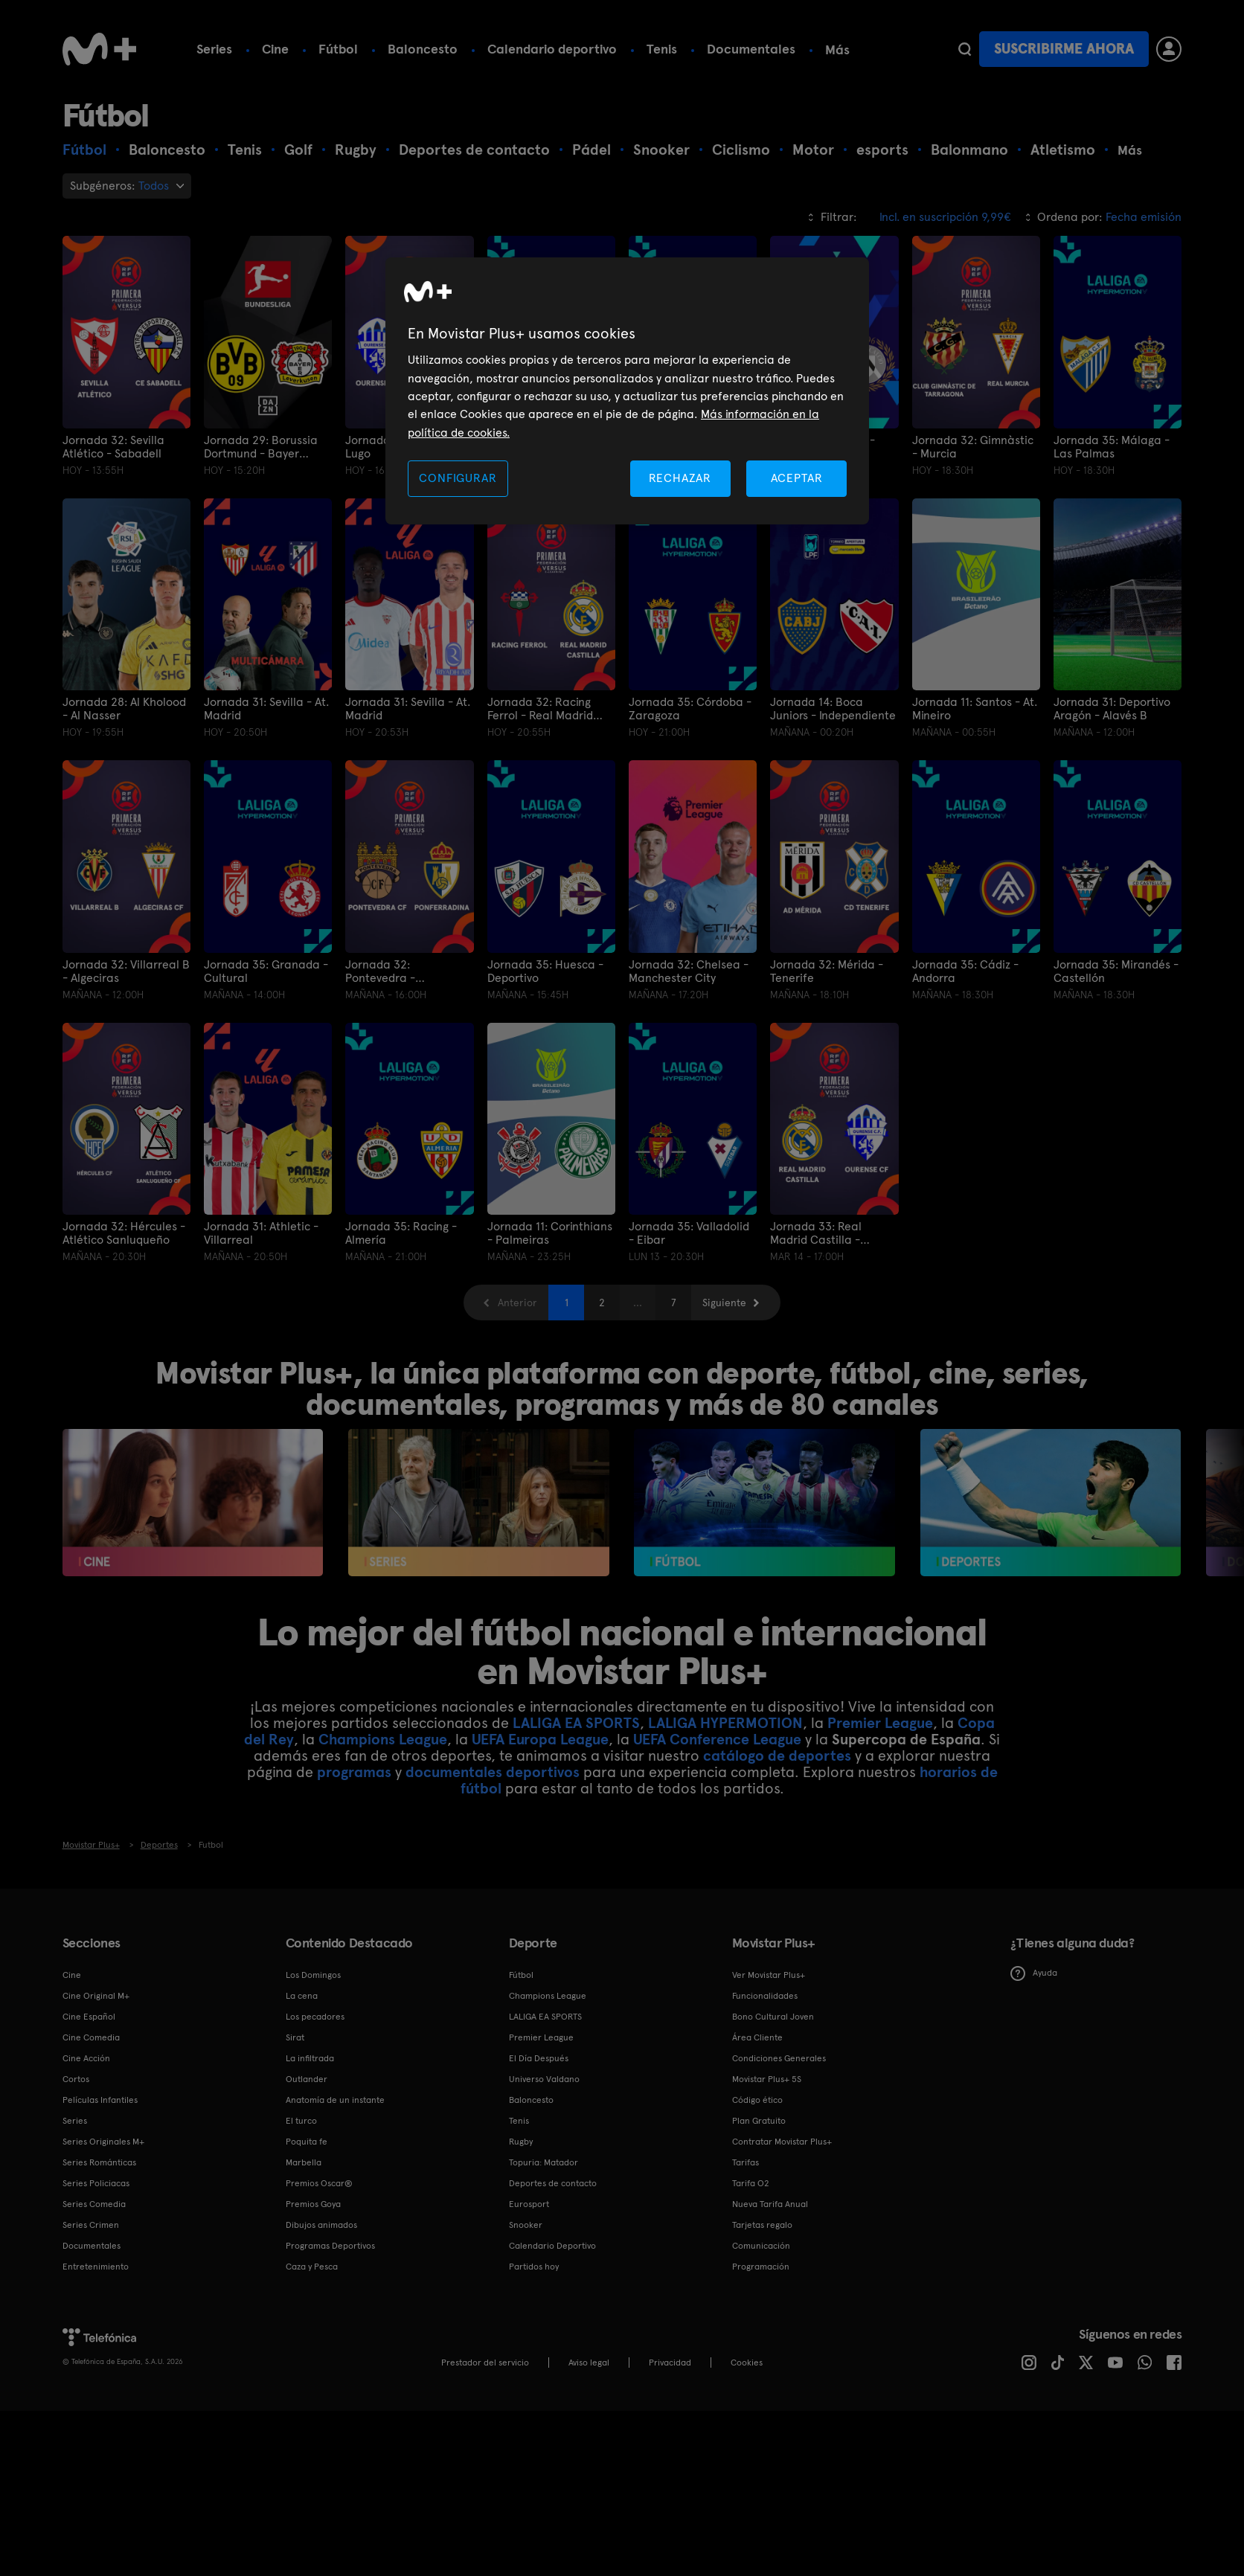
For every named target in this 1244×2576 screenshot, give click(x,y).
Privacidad (670, 2362)
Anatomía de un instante (335, 2100)
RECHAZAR (680, 478)
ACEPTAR (797, 478)
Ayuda (1033, 1973)
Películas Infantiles (100, 2100)
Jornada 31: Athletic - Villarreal (261, 1233)
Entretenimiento (95, 2266)
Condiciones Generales (779, 2058)
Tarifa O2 (750, 2183)
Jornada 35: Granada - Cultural (266, 971)
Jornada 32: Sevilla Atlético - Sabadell (113, 447)
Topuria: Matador (543, 2162)
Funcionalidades (765, 1996)
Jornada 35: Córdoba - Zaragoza (690, 709)
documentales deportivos (492, 1772)
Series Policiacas (95, 2183)
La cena (302, 1996)
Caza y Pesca (312, 2266)
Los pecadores (315, 2016)
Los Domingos (313, 1975)
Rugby (521, 2141)
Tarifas (745, 2162)
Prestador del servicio (485, 2362)
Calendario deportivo (552, 49)
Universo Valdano (544, 2079)
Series (214, 49)
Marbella (303, 2162)
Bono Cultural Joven (773, 2016)
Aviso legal (588, 2362)
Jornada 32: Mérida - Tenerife (826, 971)
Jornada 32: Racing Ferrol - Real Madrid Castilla (540, 709)
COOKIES (747, 2362)
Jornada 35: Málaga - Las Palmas (1112, 447)
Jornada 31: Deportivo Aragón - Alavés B (1112, 709)
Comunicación (761, 2246)
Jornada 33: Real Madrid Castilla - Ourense (816, 1233)
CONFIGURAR (457, 478)
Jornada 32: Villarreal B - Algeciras (126, 971)
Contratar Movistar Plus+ (782, 2141)
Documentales (751, 49)
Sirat (295, 2037)
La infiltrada (310, 2058)
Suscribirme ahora (1064, 48)
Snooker (525, 2225)
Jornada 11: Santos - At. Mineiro (974, 709)
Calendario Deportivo (552, 2246)
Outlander (306, 2079)
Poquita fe (306, 2141)
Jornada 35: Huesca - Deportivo (545, 971)
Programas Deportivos (330, 2246)
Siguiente (724, 1302)
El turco (301, 2121)
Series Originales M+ (103, 2141)
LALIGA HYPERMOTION (725, 1723)
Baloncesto (423, 49)
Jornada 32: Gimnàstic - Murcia (972, 447)
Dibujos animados (321, 2225)
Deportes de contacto (553, 2183)
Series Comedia (94, 2204)
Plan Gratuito (759, 2121)
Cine (275, 49)
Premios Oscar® (319, 2183)
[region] (627, 390)
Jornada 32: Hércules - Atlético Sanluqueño (123, 1233)
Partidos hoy (534, 2266)
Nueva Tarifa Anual (770, 2204)
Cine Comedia (91, 2037)
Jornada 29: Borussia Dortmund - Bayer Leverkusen (261, 447)
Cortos (75, 2079)
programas (354, 1772)
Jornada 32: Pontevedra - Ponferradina (380, 971)
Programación (760, 2266)
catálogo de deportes (777, 1755)
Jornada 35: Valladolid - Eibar (689, 1233)
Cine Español (88, 2016)
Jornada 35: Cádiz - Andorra (965, 971)
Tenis (662, 49)
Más (837, 49)
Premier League (880, 1723)
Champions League (382, 1739)
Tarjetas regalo (762, 2225)
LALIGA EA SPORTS (576, 1723)
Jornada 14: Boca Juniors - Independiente (833, 709)
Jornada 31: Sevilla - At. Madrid (266, 709)
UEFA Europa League (540, 1739)
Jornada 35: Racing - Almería (401, 1233)
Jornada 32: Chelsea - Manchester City (688, 971)
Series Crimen (90, 2225)
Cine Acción (86, 2058)
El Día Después (538, 2058)
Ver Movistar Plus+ (768, 1975)
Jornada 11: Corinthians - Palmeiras (549, 1233)
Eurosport (529, 2204)
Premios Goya (313, 2204)
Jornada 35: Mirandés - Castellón (1116, 971)
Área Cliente (757, 2037)
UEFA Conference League (717, 1739)
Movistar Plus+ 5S (766, 2079)
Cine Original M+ (95, 1996)
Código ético (757, 2100)
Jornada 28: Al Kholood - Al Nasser (124, 709)
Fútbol (338, 49)
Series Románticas (99, 2162)
